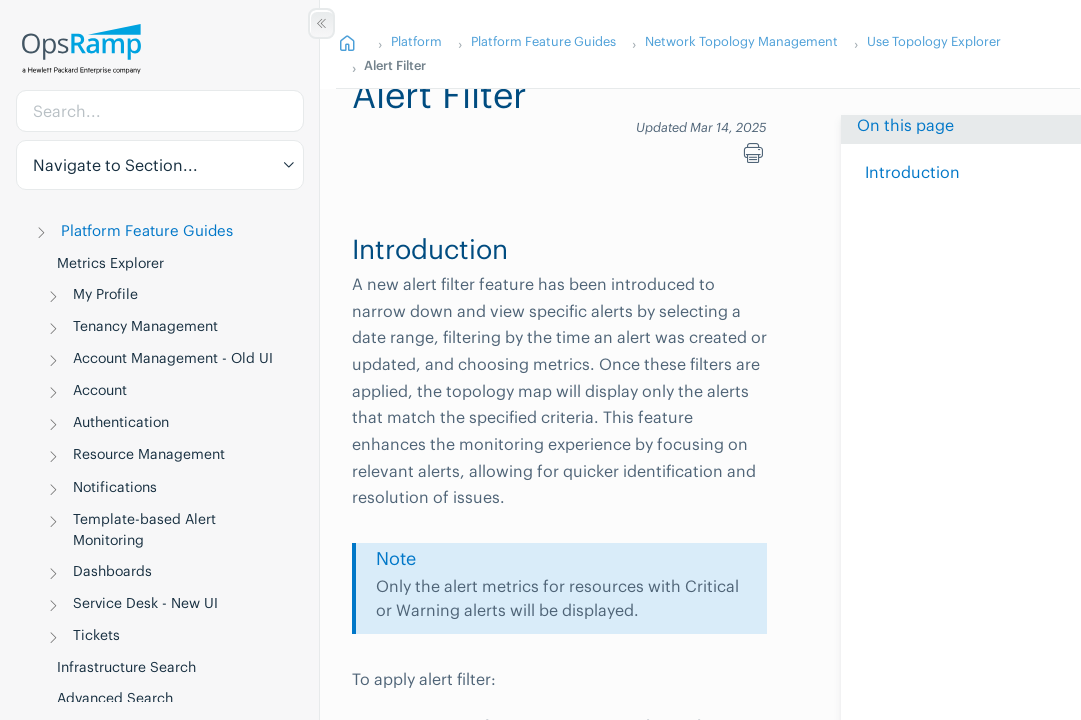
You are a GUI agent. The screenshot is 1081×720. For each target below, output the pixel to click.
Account (100, 390)
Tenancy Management (145, 326)
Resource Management (149, 454)
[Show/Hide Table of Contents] (321, 23)
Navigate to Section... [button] (115, 165)
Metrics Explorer (110, 263)
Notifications (115, 487)
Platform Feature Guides (147, 230)
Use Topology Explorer (934, 41)
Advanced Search (115, 698)
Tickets (96, 635)
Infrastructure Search (126, 667)
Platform (416, 41)
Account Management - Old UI (173, 358)
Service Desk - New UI (145, 603)
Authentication (121, 422)
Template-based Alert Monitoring (144, 529)
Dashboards (112, 571)
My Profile (105, 294)
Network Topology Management (741, 41)
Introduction (912, 172)
